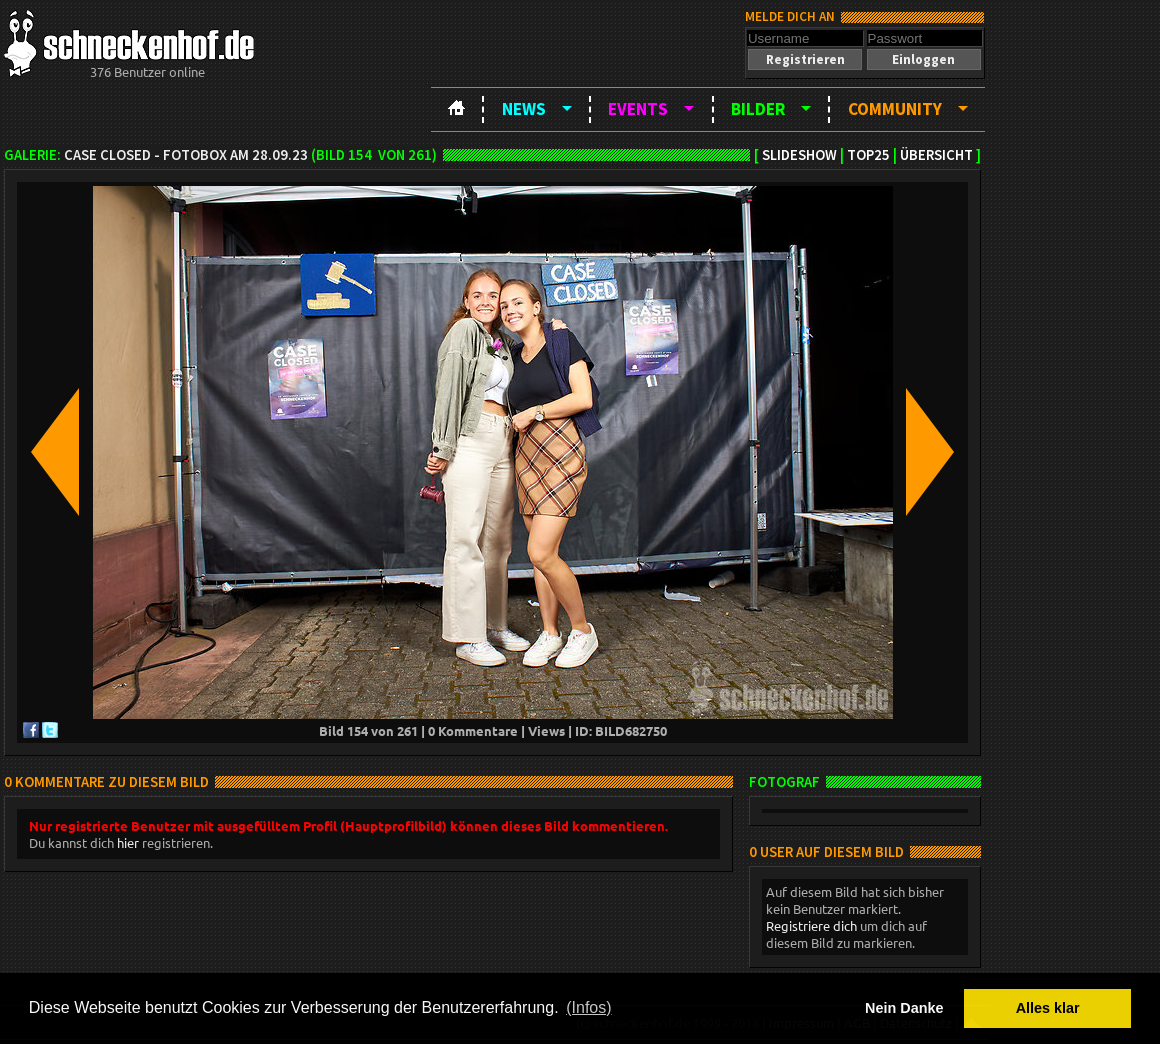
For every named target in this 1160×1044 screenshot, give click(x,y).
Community (895, 109)
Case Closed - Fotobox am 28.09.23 (186, 155)
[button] (805, 59)
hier (128, 842)
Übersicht (936, 155)
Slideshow (799, 155)
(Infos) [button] (588, 1007)
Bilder (758, 109)
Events (638, 109)
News (524, 109)
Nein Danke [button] (904, 1008)
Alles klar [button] (1048, 1008)
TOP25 (868, 155)
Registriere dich (811, 925)
